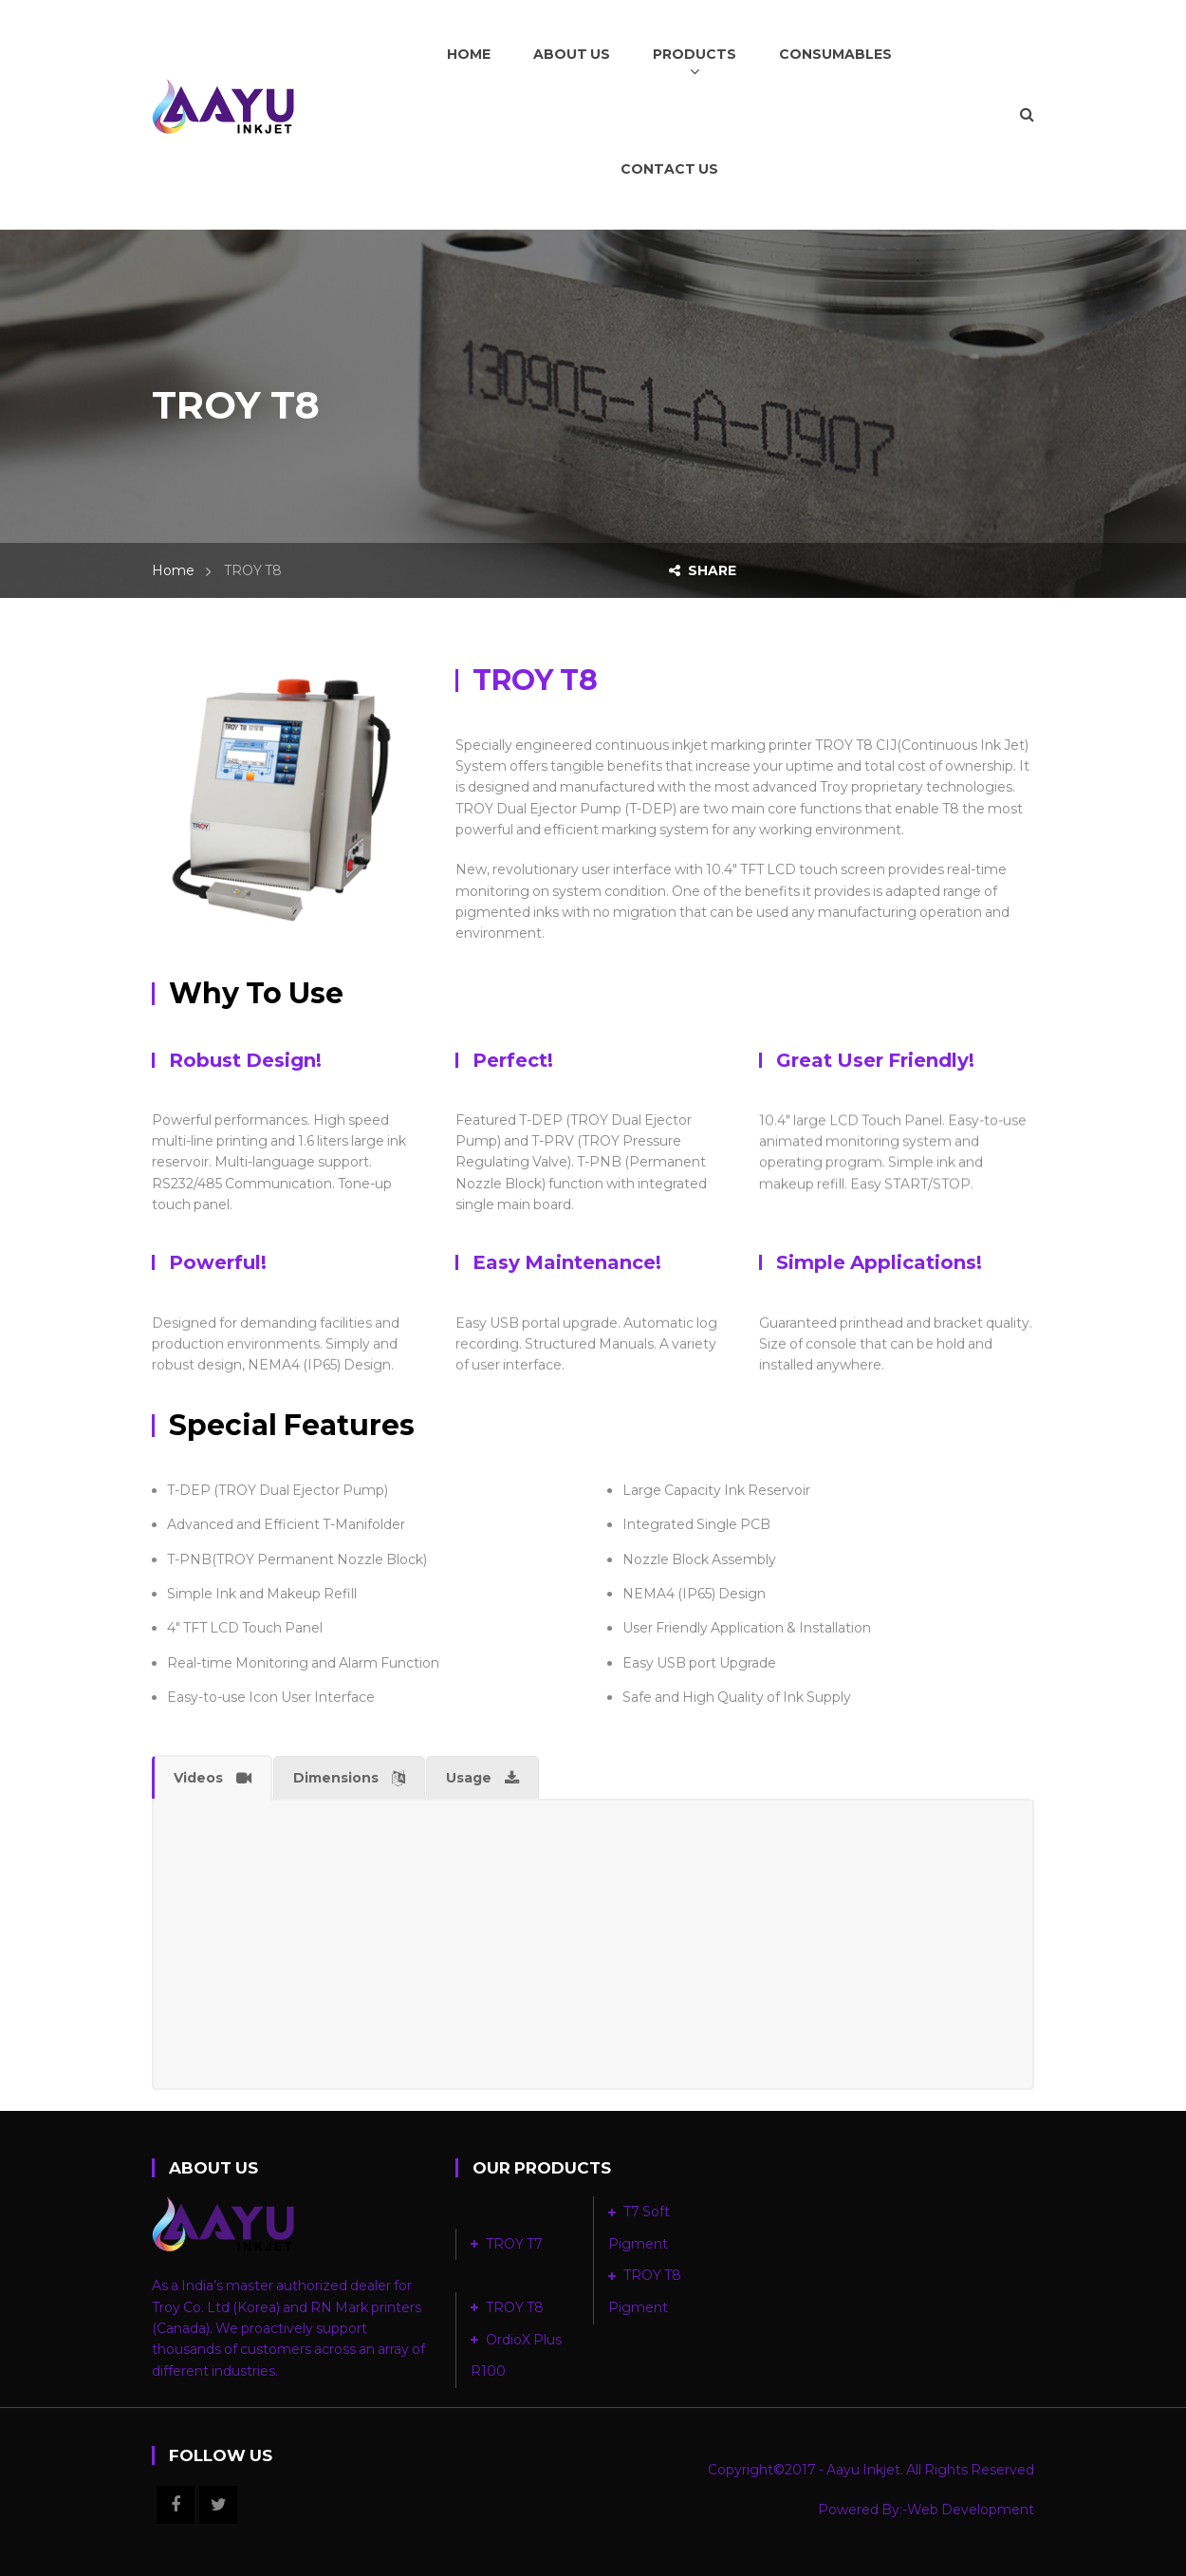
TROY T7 (514, 2243)
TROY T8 (515, 2307)
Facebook (176, 2505)
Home (173, 570)
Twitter (218, 2505)
